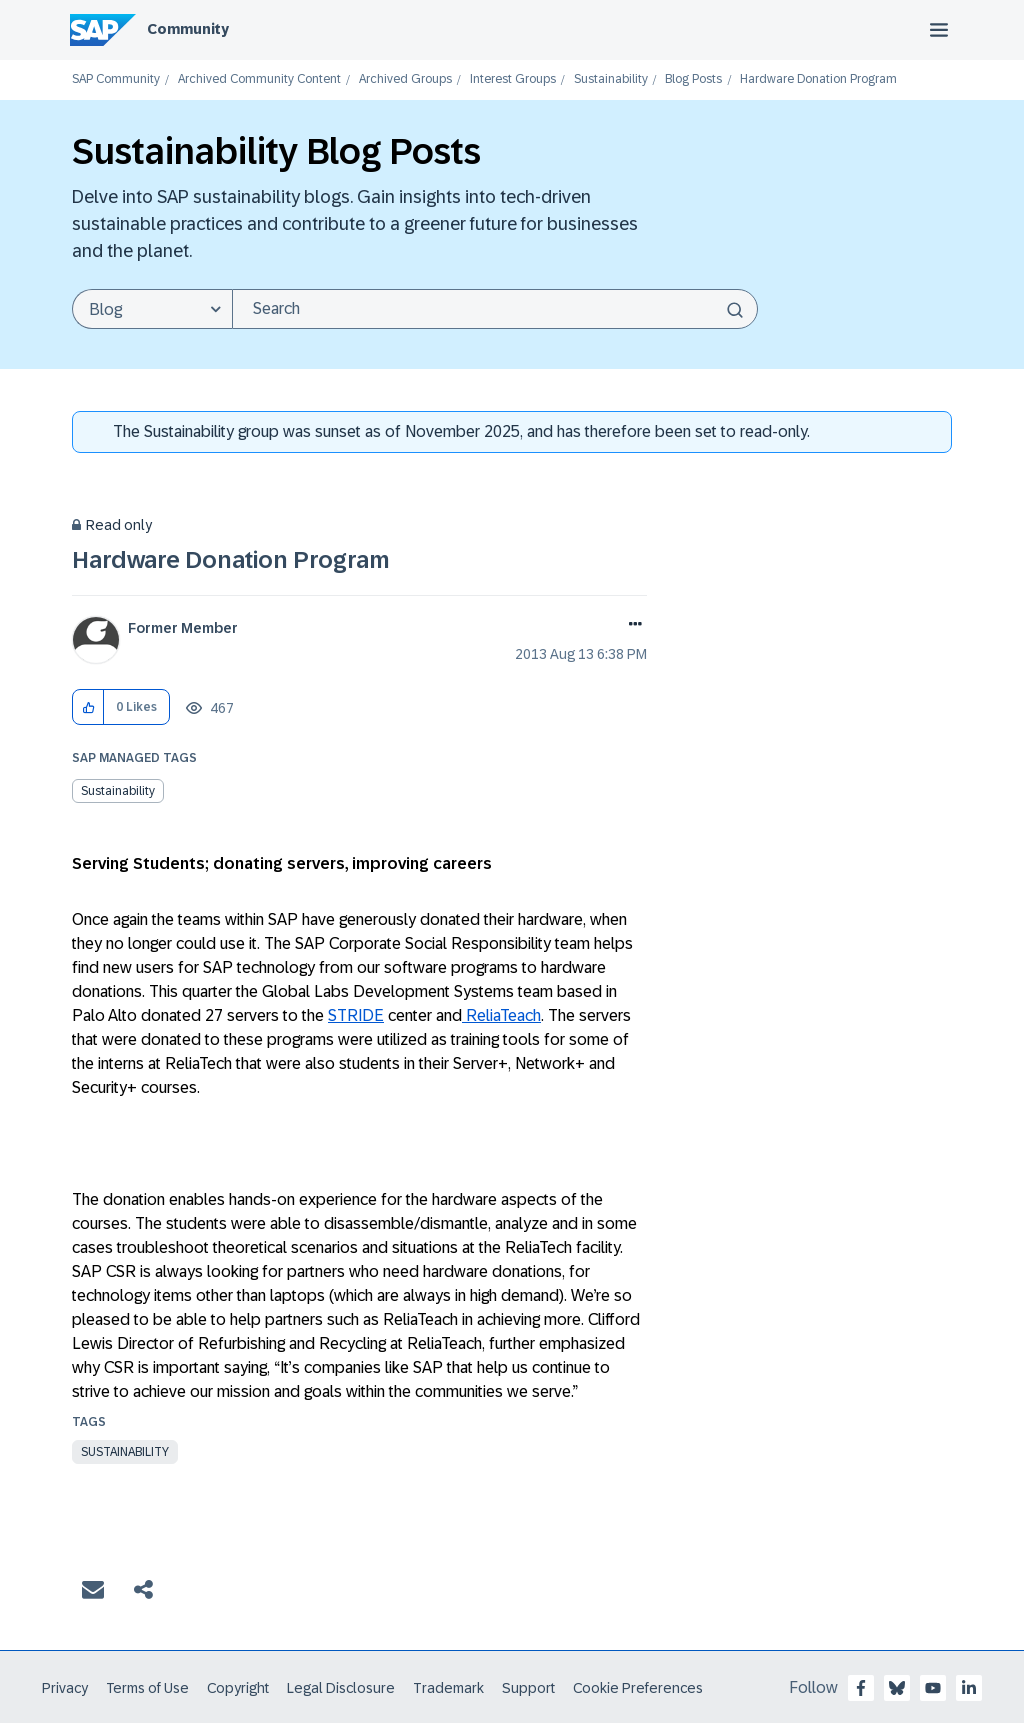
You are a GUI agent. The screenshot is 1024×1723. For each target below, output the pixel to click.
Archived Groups (405, 79)
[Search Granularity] (152, 309)
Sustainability (611, 79)
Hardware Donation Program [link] (818, 79)
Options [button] (631, 626)
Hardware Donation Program (231, 559)
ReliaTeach (501, 1015)
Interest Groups (513, 79)
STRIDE (356, 1015)
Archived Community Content (259, 79)
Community (188, 29)
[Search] (495, 309)
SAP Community (116, 79)
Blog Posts (693, 79)
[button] (88, 707)
